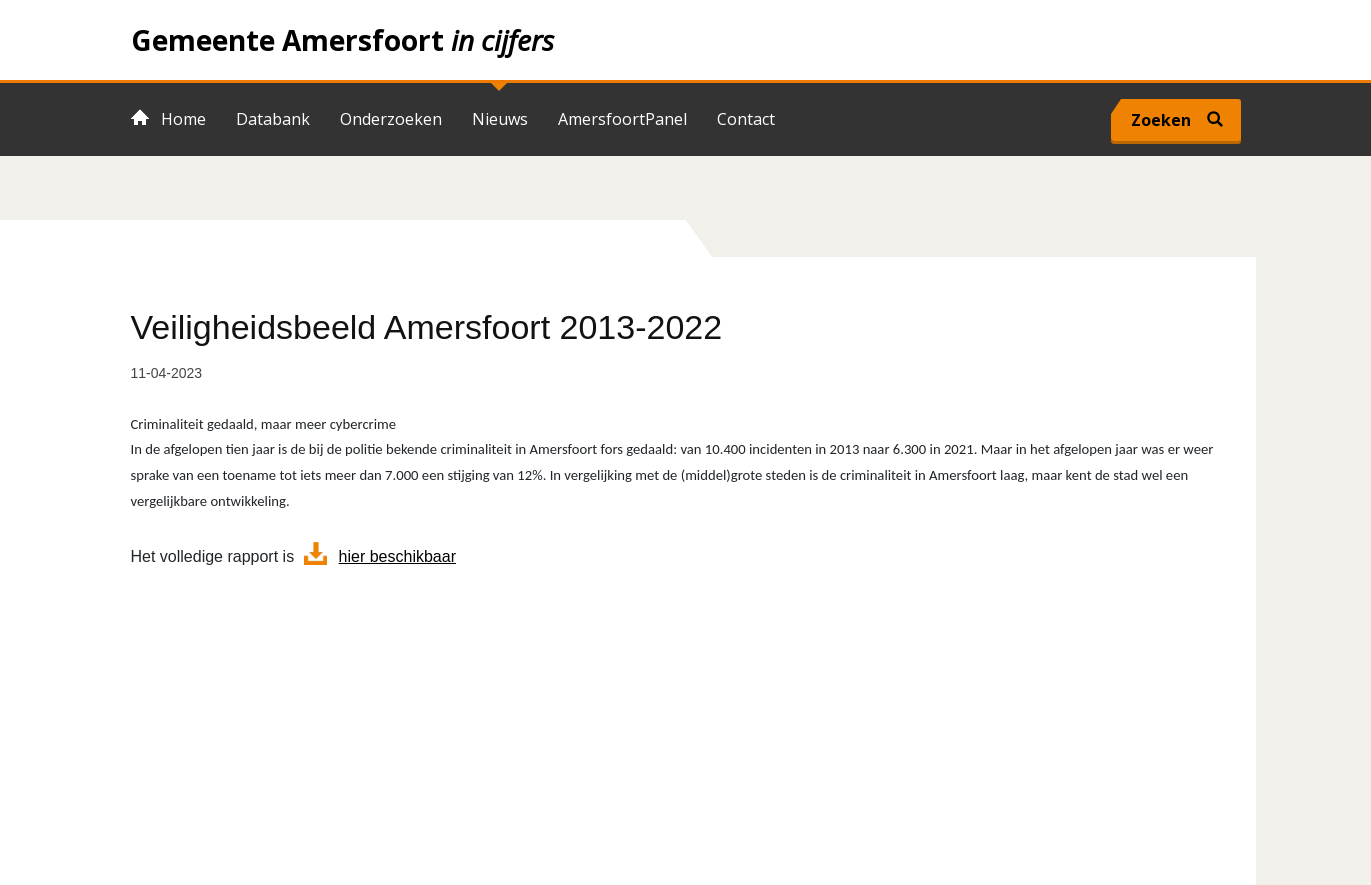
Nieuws (500, 119)
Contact (746, 119)
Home (686, 40)
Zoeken (1161, 120)
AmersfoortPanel (622, 119)
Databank (273, 119)
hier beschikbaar (397, 556)
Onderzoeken (391, 119)
